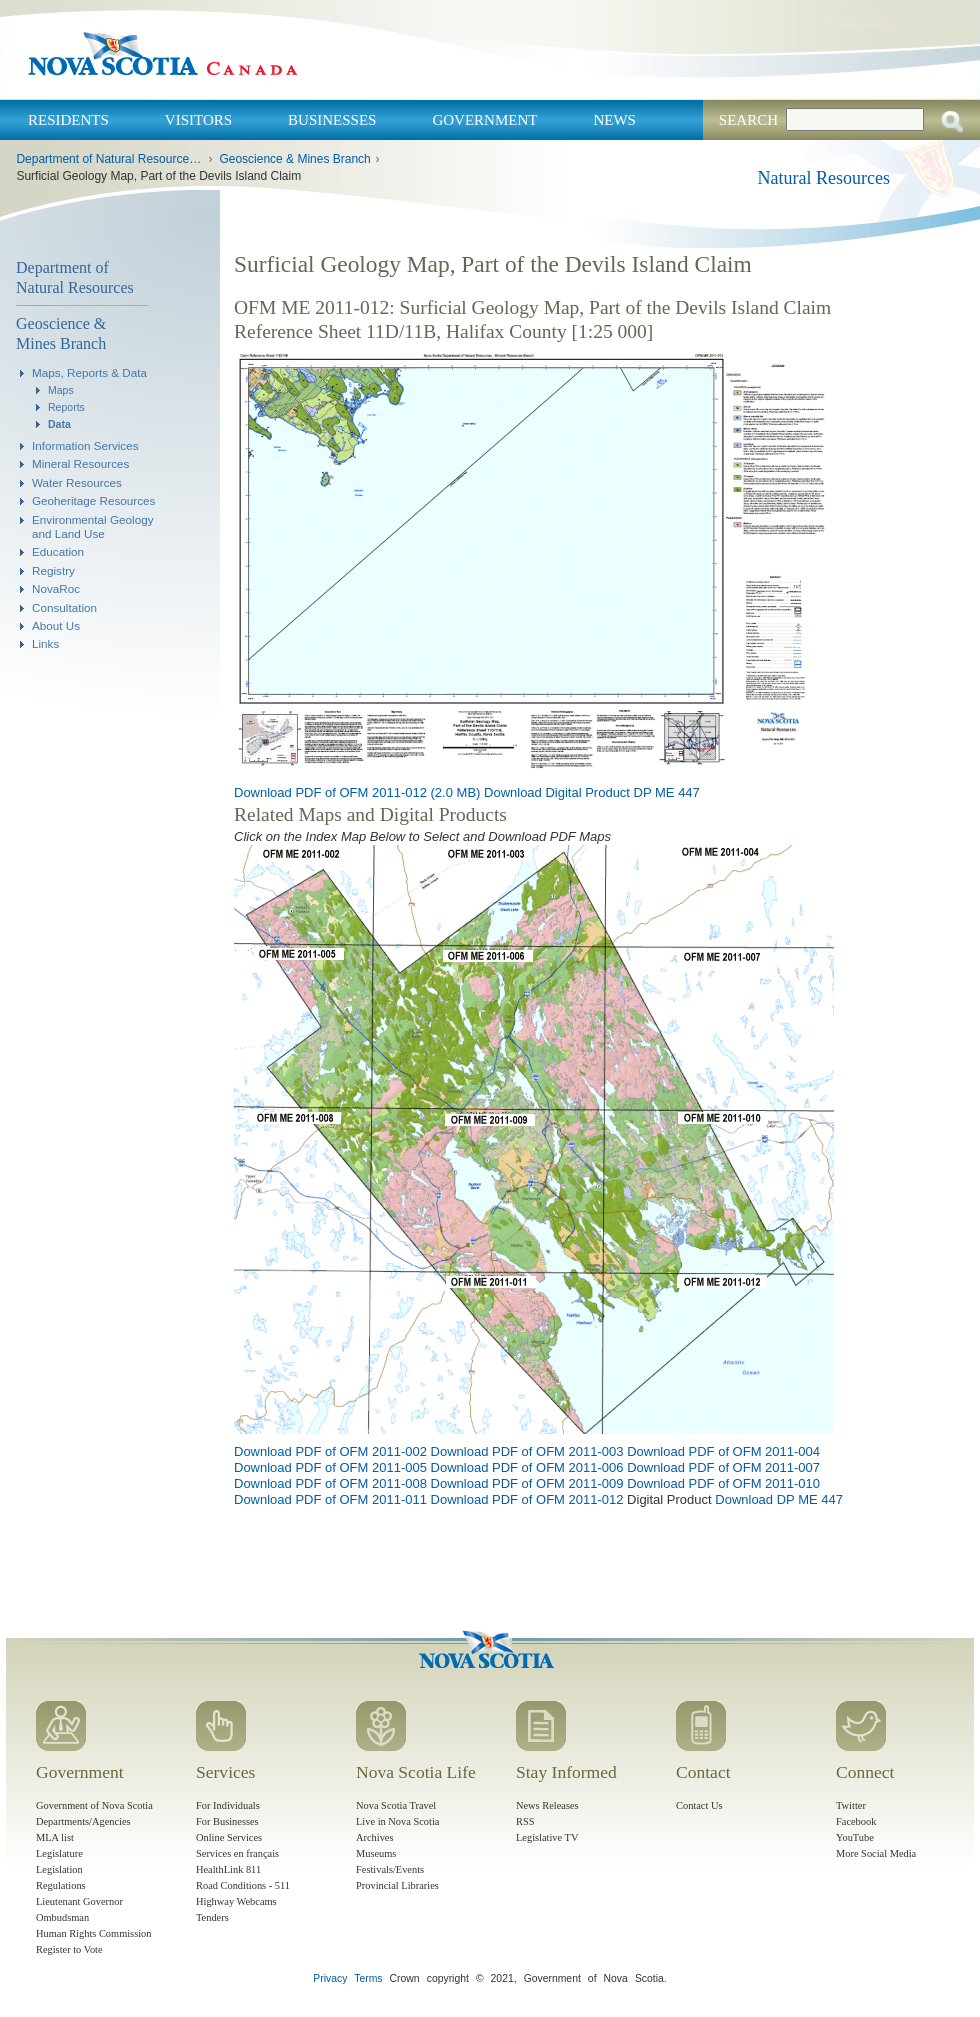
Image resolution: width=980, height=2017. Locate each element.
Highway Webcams (236, 1901)
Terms (368, 1978)
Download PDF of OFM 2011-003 (527, 1451)
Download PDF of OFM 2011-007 (723, 1467)
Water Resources (77, 482)
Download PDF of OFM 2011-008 (330, 1483)
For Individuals (228, 1805)
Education (58, 551)
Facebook (856, 1821)
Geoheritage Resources (93, 500)
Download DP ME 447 (779, 1499)
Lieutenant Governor (79, 1901)
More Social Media (876, 1853)
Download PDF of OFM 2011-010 (723, 1483)
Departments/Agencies (83, 1821)
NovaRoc (56, 588)
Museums (376, 1853)
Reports (66, 407)
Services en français (237, 1853)
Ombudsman (62, 1917)
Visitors (198, 120)
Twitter (851, 1805)
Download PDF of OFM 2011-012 (527, 1499)
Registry (53, 570)
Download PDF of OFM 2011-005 (330, 1467)
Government (484, 120)
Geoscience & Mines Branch (294, 159)
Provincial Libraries (397, 1885)
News (614, 120)
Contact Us (699, 1805)
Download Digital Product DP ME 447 (592, 792)
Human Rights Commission (93, 1933)
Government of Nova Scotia (94, 1805)
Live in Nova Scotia (397, 1821)
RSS (525, 1821)
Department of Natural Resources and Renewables (109, 159)
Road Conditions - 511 (243, 1885)
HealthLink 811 (228, 1869)
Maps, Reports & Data (89, 372)
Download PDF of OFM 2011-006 (527, 1467)
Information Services (85, 445)
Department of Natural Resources (75, 277)
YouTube (855, 1837)
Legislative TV (547, 1837)
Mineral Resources (80, 463)
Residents (68, 120)
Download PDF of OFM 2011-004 (723, 1451)
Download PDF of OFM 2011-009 (527, 1483)
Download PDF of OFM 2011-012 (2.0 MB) (357, 792)
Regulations (61, 1885)
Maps (61, 390)
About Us (56, 625)
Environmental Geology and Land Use (93, 526)
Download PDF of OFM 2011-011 (330, 1499)
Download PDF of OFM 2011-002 (330, 1451)
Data (59, 424)
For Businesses (227, 1821)
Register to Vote (69, 1949)
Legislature (59, 1853)
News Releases (547, 1805)
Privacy (330, 1978)
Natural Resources (824, 178)
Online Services (229, 1837)
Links (45, 643)
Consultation (64, 607)
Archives (375, 1837)
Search (748, 120)
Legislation (59, 1869)
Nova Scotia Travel (396, 1805)
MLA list (55, 1837)
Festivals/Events (390, 1869)
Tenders (212, 1917)
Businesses (332, 120)
